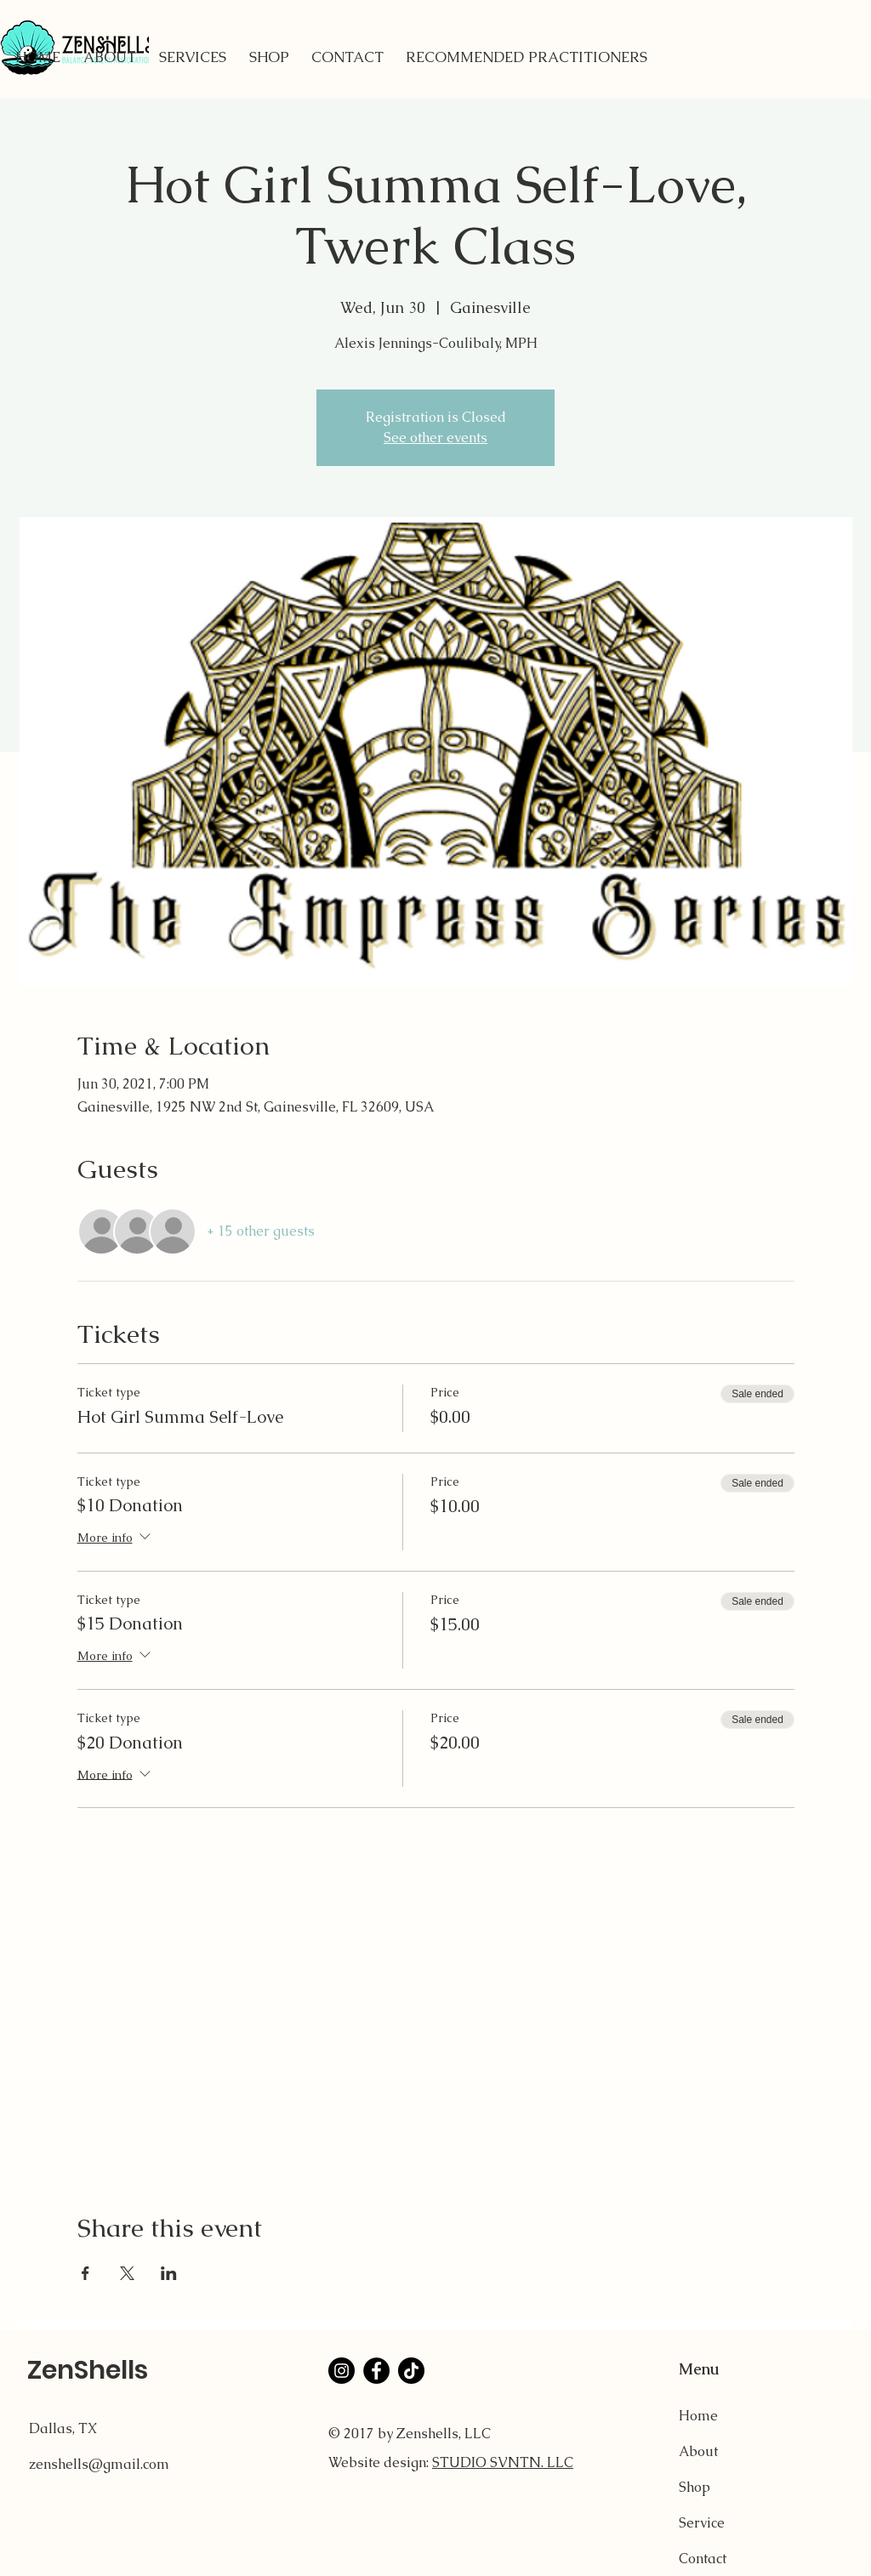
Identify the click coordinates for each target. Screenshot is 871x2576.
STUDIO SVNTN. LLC (502, 2462)
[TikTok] (411, 2370)
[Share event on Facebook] (85, 2273)
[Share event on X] (127, 2273)
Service (702, 2523)
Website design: (380, 2462)
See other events (435, 437)
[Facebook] (376, 2370)
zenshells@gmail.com (99, 2464)
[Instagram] (341, 2370)
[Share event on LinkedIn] (169, 2273)
